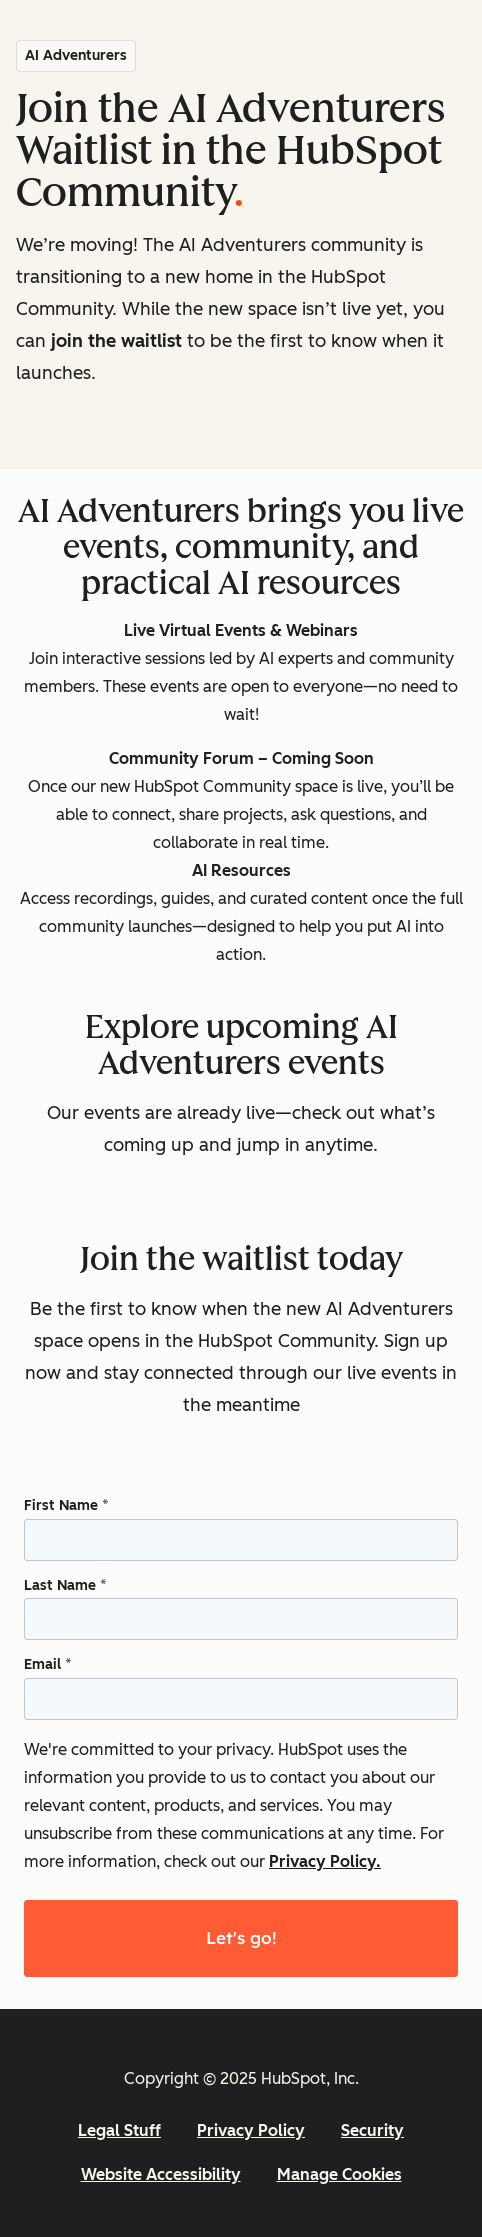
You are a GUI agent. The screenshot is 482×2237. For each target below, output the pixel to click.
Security (372, 2130)
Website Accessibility (161, 2174)
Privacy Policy (251, 2130)
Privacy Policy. (325, 1861)
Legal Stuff (119, 2130)
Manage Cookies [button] (339, 2174)
